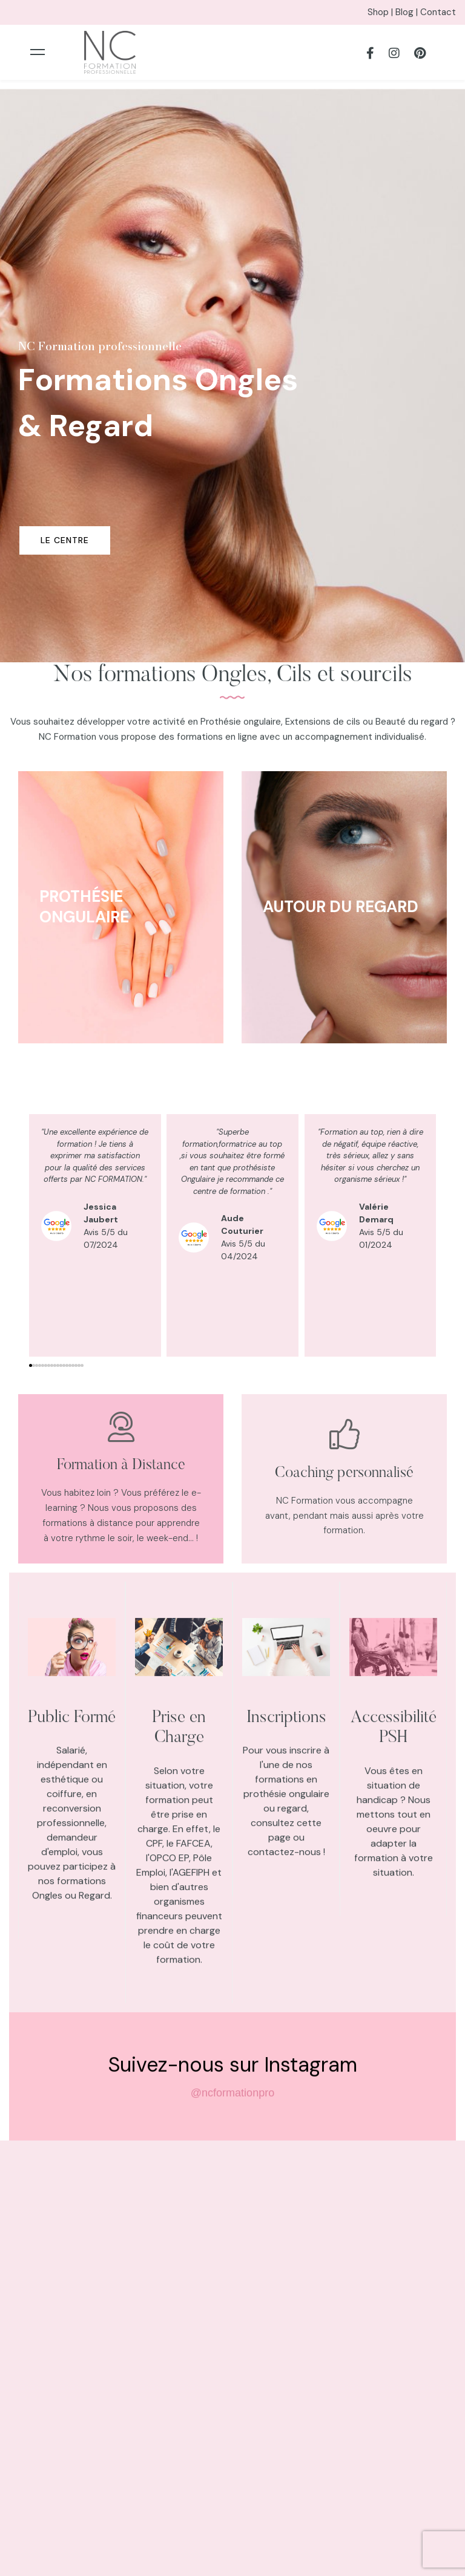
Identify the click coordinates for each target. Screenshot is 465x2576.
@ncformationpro (232, 2104)
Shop (378, 12)
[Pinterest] (420, 52)
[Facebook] (370, 52)
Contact (438, 12)
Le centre (65, 540)
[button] (30, 1365)
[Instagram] (394, 52)
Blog (404, 12)
